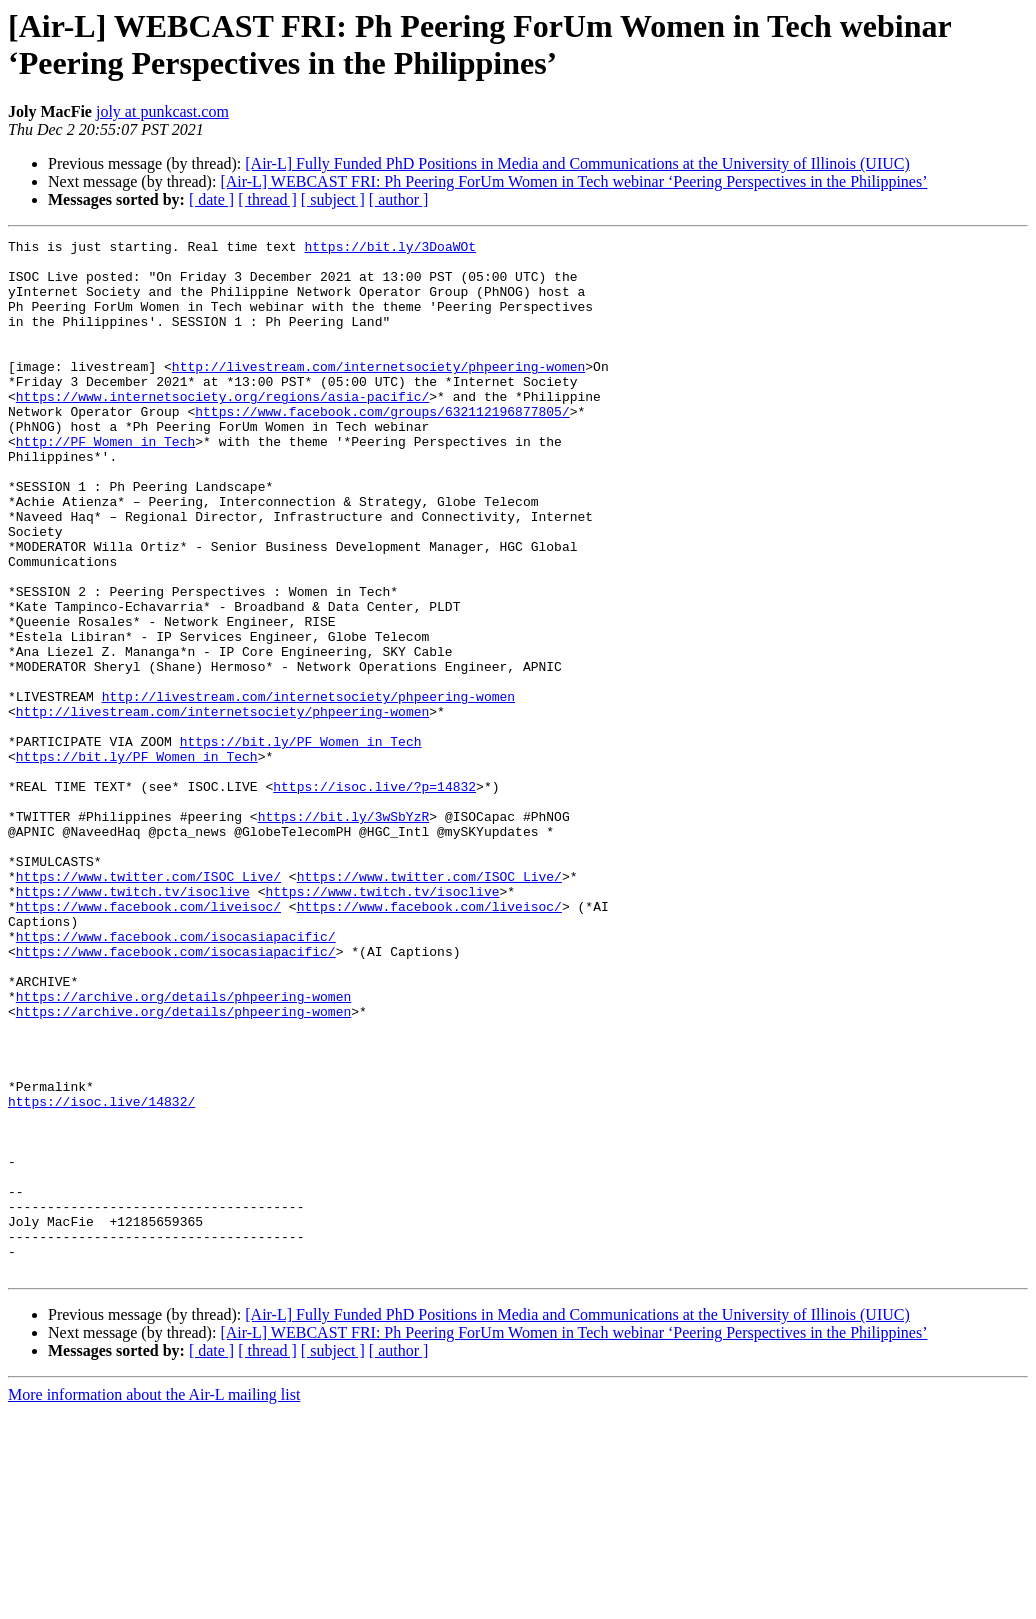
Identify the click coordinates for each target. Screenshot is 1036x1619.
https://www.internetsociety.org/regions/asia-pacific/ (222, 429)
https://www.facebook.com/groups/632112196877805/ (382, 447)
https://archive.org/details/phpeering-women (183, 1149)
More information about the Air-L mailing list (154, 1601)
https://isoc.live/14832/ (101, 1275)
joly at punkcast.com (162, 111)
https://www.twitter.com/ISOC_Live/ (148, 1005)
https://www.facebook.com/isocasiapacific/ (176, 1077)
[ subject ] (333, 199)
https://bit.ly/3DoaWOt (390, 249)
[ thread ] (267, 199)
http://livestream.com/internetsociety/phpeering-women (378, 393)
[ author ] (399, 199)
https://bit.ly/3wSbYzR (344, 933)
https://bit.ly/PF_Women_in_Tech (301, 843)
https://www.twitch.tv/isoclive (133, 1023)
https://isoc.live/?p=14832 (374, 897)
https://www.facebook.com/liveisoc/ (148, 1041)
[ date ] (211, 199)
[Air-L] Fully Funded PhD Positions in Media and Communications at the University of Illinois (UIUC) (577, 163)
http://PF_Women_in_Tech (105, 483)
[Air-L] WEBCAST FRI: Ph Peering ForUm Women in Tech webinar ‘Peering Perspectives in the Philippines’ (573, 181)
